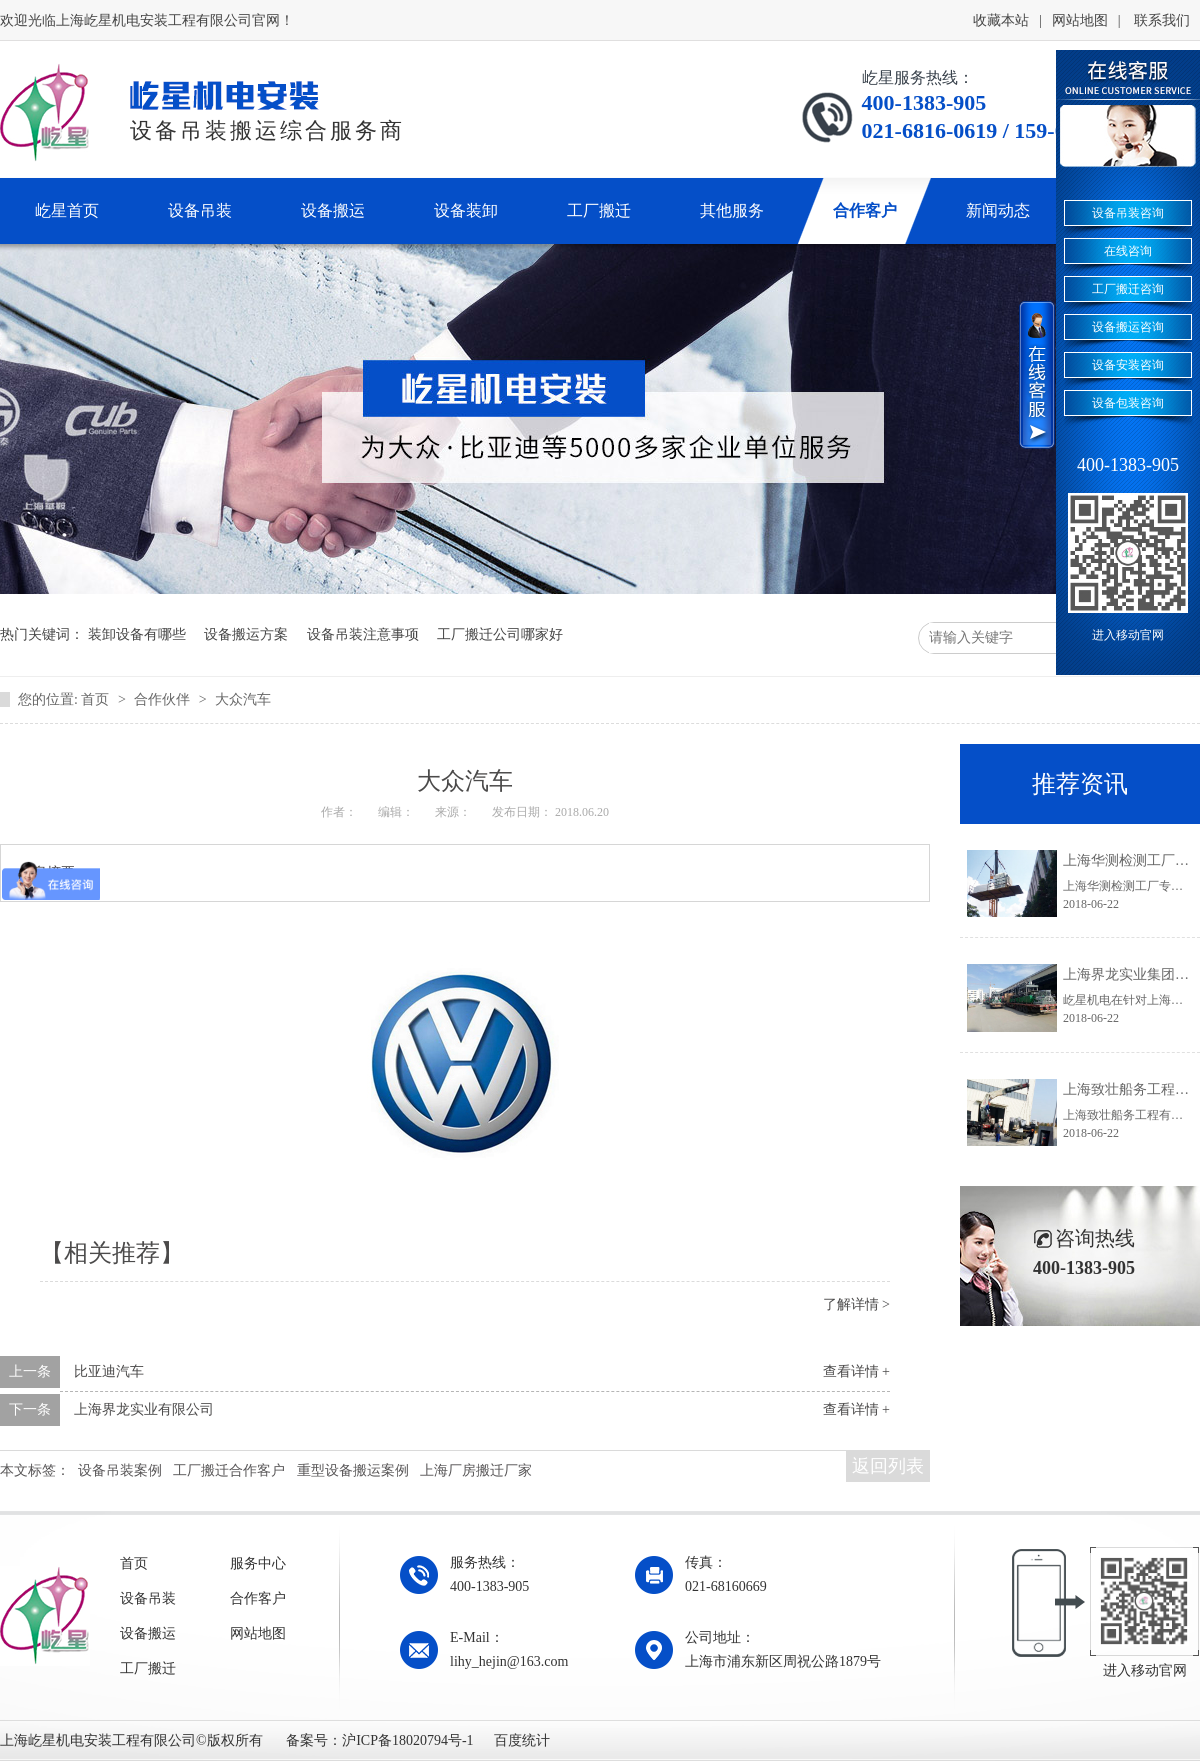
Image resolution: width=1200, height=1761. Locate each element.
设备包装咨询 (1128, 403)
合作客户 (258, 1598)
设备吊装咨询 (1128, 213)
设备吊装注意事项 (363, 634)
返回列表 (888, 1466)
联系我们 (1162, 20)
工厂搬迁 (148, 1668)
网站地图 (1080, 20)
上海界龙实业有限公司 (144, 1409)
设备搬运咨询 (1128, 327)
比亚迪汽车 (109, 1371)
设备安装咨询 (1128, 365)
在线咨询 (1128, 251)
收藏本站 (1001, 20)
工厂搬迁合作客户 (229, 1470)
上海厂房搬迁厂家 (476, 1470)
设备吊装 (148, 1598)
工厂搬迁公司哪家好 (500, 634)
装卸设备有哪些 (137, 634)
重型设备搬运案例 (353, 1470)
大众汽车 (243, 699)
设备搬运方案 (246, 634)
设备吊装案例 (120, 1470)
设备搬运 (148, 1633)
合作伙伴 (164, 699)
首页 (97, 699)
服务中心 (258, 1563)
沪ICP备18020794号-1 (407, 1740)
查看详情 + (856, 1371)
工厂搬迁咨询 (1128, 289)
